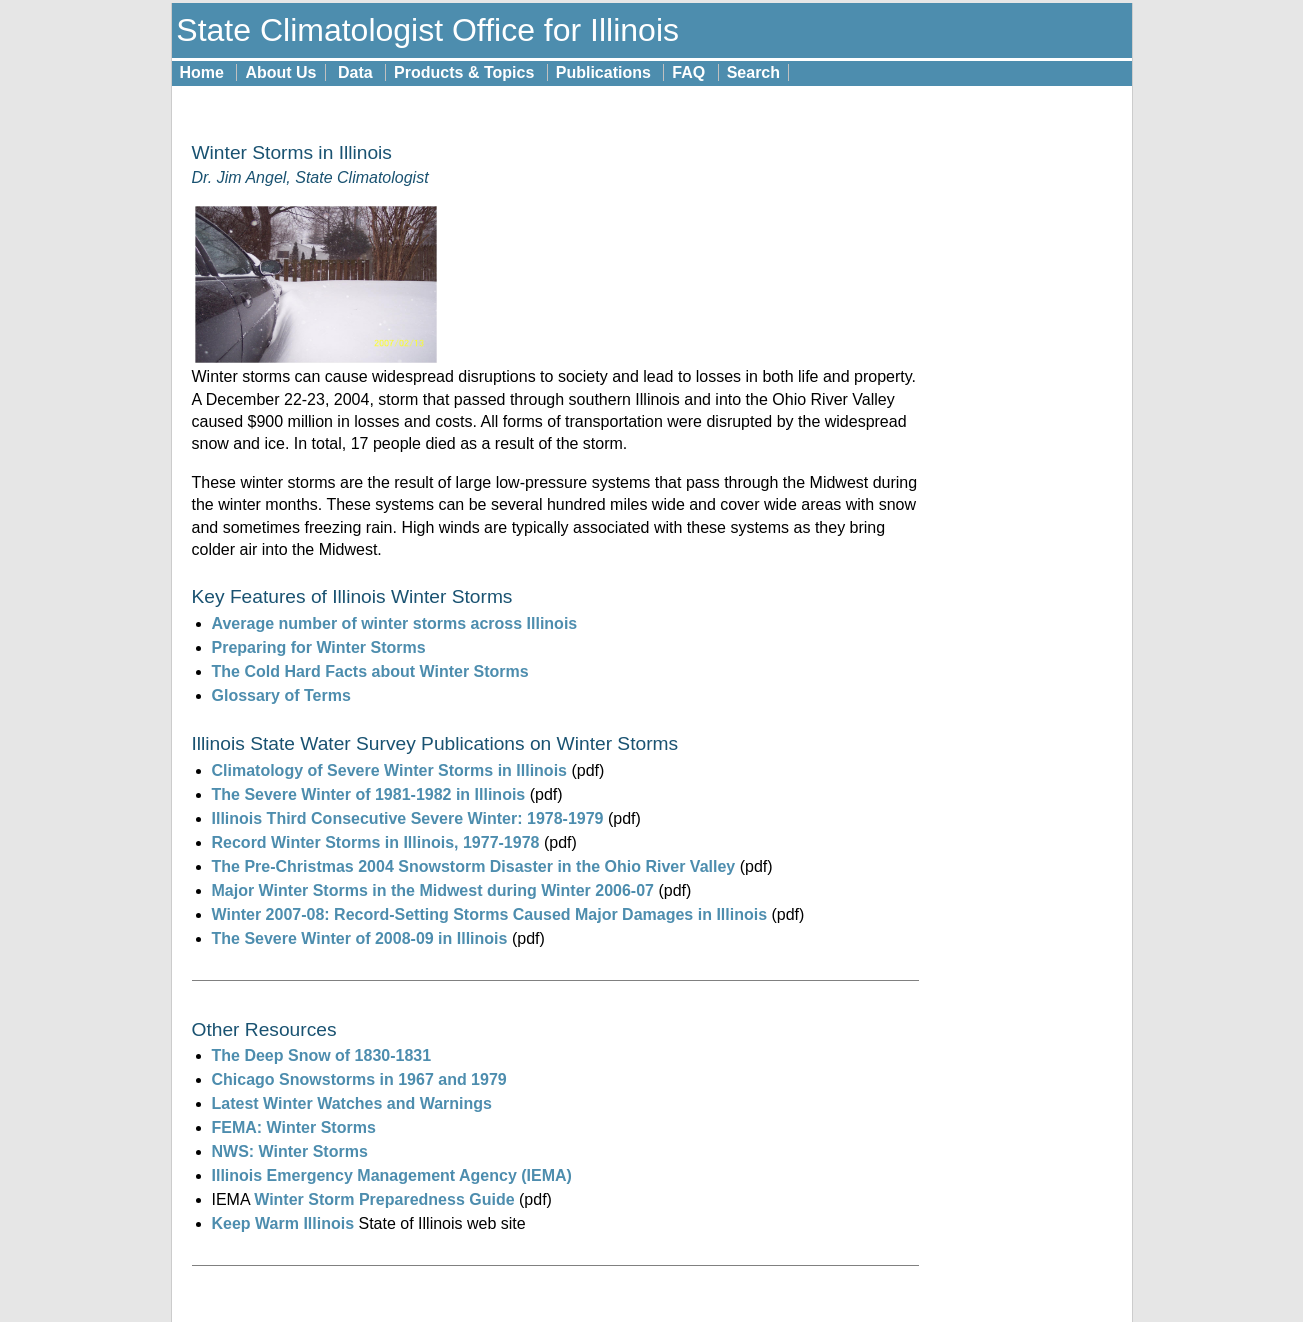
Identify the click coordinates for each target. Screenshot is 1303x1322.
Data (355, 72)
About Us (280, 72)
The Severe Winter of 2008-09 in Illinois (360, 938)
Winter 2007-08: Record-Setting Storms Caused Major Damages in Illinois (490, 914)
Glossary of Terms (281, 695)
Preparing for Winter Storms (319, 647)
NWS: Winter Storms (290, 1151)
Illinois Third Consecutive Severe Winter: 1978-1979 (408, 818)
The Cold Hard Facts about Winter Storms (370, 671)
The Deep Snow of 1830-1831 (322, 1055)
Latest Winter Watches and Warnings (352, 1103)
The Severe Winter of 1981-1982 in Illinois (369, 794)
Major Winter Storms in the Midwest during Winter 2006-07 (433, 890)
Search (753, 72)
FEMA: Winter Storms (294, 1127)
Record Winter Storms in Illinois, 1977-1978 (376, 842)
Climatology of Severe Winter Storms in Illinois (389, 770)
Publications (603, 72)
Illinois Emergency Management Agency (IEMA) (392, 1175)
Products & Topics (464, 72)
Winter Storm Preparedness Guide (384, 1199)
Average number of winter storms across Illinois (395, 623)
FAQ (688, 72)
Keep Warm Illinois (285, 1223)
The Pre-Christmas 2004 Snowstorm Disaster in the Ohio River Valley (474, 866)
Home (202, 72)
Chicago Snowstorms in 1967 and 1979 (359, 1079)
